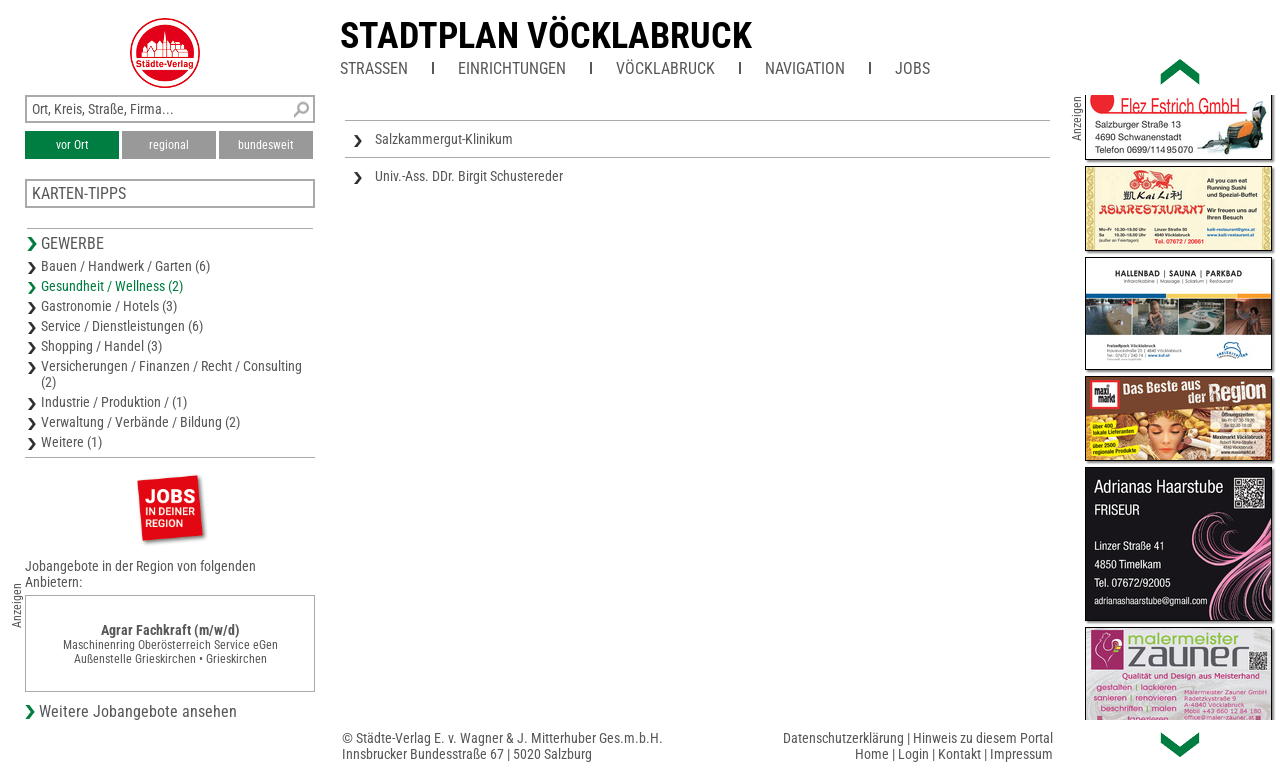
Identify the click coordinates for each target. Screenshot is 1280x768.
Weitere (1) (71, 442)
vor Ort (72, 145)
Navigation (805, 68)
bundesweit (266, 145)
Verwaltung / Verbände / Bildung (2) (140, 422)
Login (913, 754)
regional (169, 145)
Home (872, 754)
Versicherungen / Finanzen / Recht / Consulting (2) (171, 374)
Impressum (1021, 754)
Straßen (374, 68)
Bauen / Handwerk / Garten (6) (125, 266)
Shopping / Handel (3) (101, 346)
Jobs (912, 68)
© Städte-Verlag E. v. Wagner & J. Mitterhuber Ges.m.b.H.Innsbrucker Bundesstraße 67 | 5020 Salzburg (502, 746)
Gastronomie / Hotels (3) (109, 306)
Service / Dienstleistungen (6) (122, 326)
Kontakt (959, 754)
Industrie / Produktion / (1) (114, 402)
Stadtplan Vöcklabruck (546, 36)
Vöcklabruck (665, 68)
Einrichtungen (512, 68)
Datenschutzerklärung (843, 738)
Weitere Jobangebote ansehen (138, 711)
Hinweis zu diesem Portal (983, 738)
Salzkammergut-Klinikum (444, 139)
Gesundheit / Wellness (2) (112, 286)
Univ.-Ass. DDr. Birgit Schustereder (469, 176)
